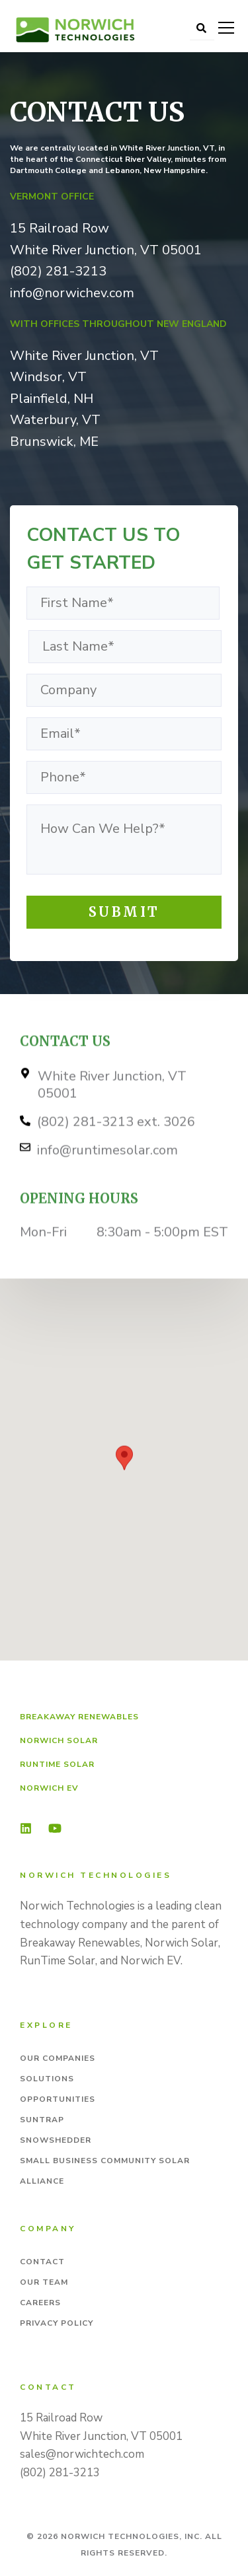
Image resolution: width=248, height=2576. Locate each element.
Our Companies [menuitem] (57, 2058)
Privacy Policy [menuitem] (56, 2323)
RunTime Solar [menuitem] (57, 1764)
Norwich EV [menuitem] (49, 1788)
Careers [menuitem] (40, 2302)
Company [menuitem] (48, 2228)
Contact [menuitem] (42, 2261)
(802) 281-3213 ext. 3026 (116, 1145)
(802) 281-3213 (58, 271)
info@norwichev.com (72, 293)
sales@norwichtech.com (82, 2454)
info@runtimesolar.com (107, 1173)
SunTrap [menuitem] (42, 2119)
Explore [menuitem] (46, 2025)
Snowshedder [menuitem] (55, 2140)
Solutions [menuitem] (47, 2078)
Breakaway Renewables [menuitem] (79, 1716)
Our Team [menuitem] (44, 2282)
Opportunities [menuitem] (57, 2099)
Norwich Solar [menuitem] (59, 1740)
